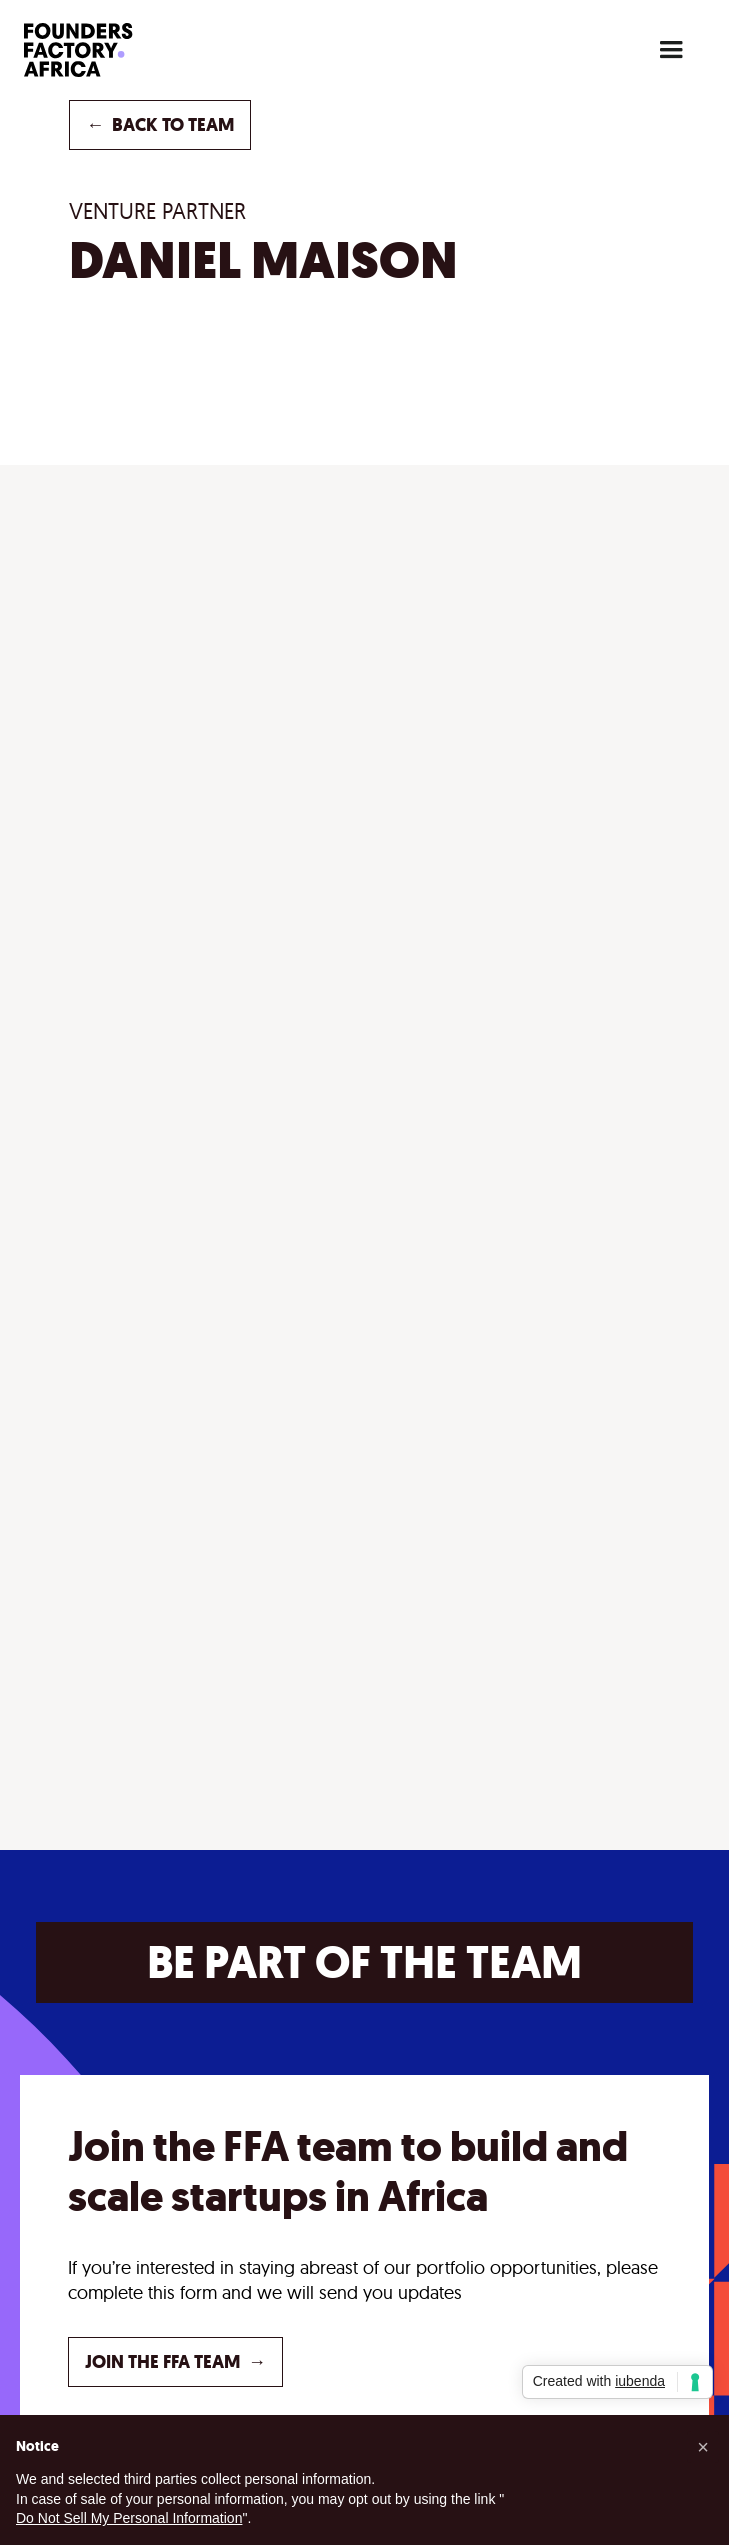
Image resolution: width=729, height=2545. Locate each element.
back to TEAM (160, 124)
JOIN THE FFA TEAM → (175, 2362)
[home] (109, 49)
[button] (671, 50)
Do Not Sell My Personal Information (129, 2518)
